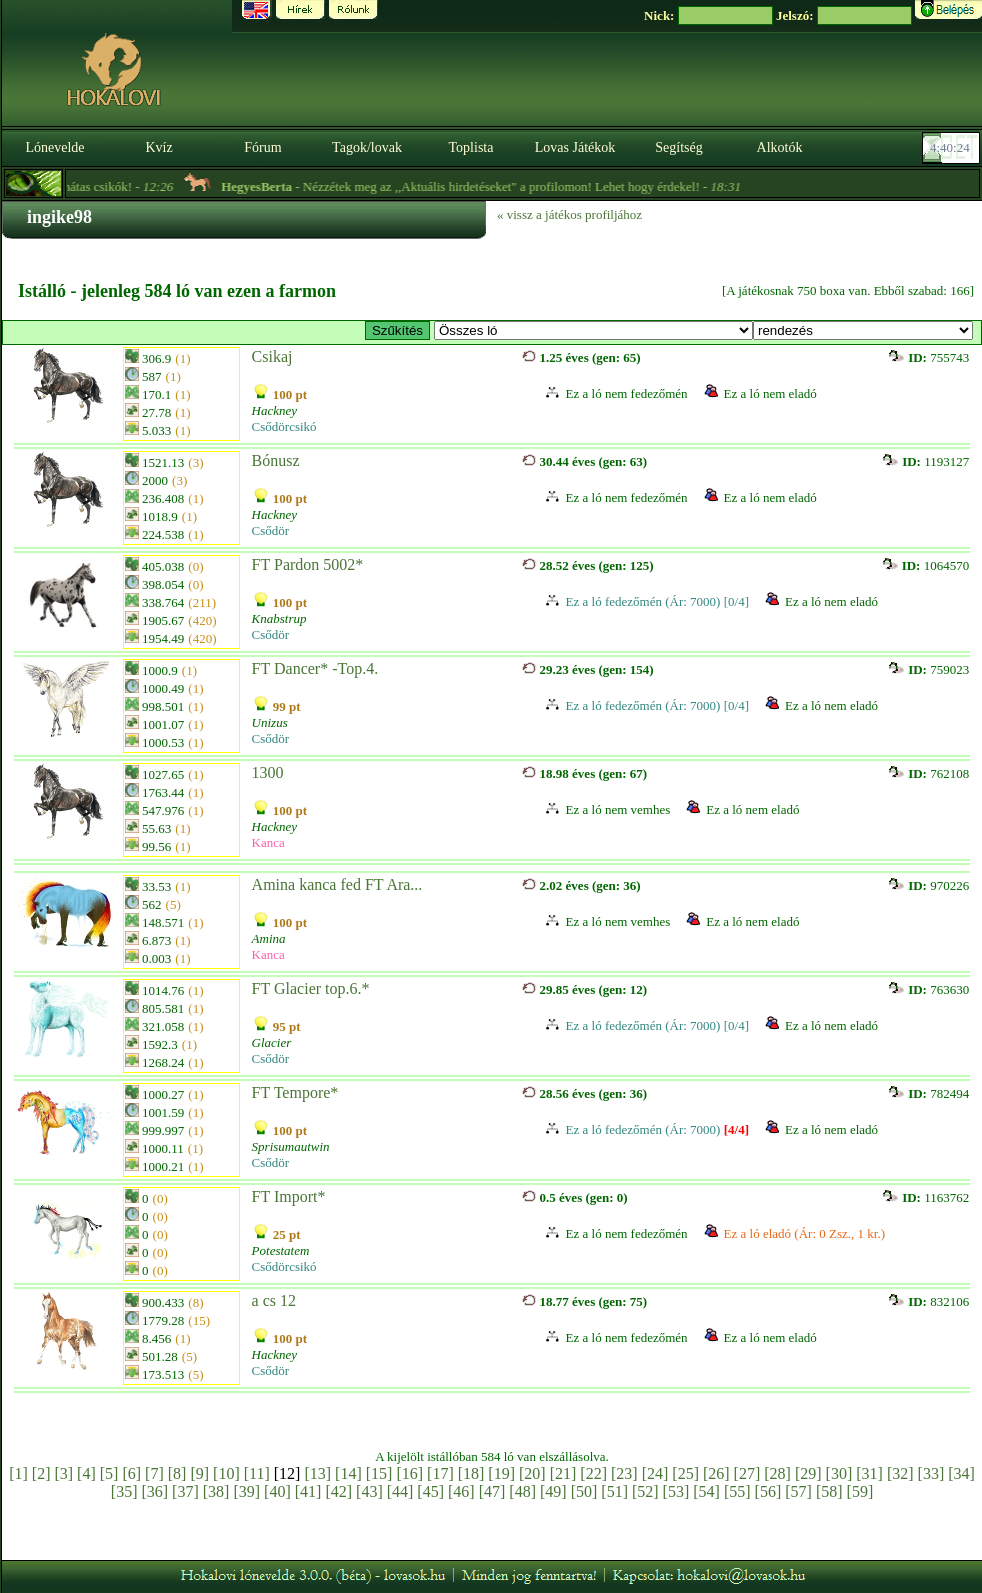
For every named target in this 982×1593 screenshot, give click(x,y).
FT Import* (289, 1196)
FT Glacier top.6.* (311, 988)
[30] (839, 1473)
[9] (199, 1473)
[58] (829, 1491)
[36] (154, 1491)
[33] (931, 1473)
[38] (216, 1491)
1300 (268, 772)
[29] (808, 1473)
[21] (563, 1473)
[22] (593, 1473)
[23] (624, 1473)
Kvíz (158, 147)
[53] (676, 1491)
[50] (584, 1491)
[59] (860, 1491)
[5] (109, 1473)
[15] (379, 1473)
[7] (154, 1473)
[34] (961, 1473)
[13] (317, 1473)
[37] (185, 1491)
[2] (41, 1473)
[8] (177, 1473)
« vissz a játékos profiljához (569, 214)
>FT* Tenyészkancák (593, 330)
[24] (655, 1473)
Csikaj (272, 356)
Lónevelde (54, 147)
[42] (338, 1491)
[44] (400, 1491)
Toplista (471, 147)
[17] (440, 1473)
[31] (869, 1473)
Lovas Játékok (575, 147)
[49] (553, 1491)
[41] (308, 1491)
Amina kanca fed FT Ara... (337, 884)
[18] (471, 1473)
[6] (131, 1473)
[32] (900, 1473)
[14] (348, 1473)
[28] (777, 1473)
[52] (645, 1491)
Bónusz (276, 460)
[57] (798, 1491)
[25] (685, 1473)
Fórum (262, 147)
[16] (409, 1473)
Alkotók (780, 147)
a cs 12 (274, 1300)
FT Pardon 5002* (308, 564)
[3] (63, 1473)
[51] (614, 1491)
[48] (522, 1491)
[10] (226, 1473)
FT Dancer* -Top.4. (315, 668)
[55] (737, 1491)
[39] (246, 1491)
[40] (277, 1491)
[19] (501, 1473)
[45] (430, 1491)
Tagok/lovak (367, 147)
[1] (18, 1473)
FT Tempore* (295, 1092)
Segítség (678, 147)
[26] (716, 1473)
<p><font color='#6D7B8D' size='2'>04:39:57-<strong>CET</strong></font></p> (953, 148)
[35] (124, 1491)
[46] (461, 1491)
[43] (369, 1491)
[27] (747, 1473)
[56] (768, 1491)
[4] (86, 1473)
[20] (532, 1473)
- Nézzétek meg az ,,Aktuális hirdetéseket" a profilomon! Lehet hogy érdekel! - (503, 186)
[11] (257, 1473)
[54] (706, 1491)
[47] (492, 1491)
